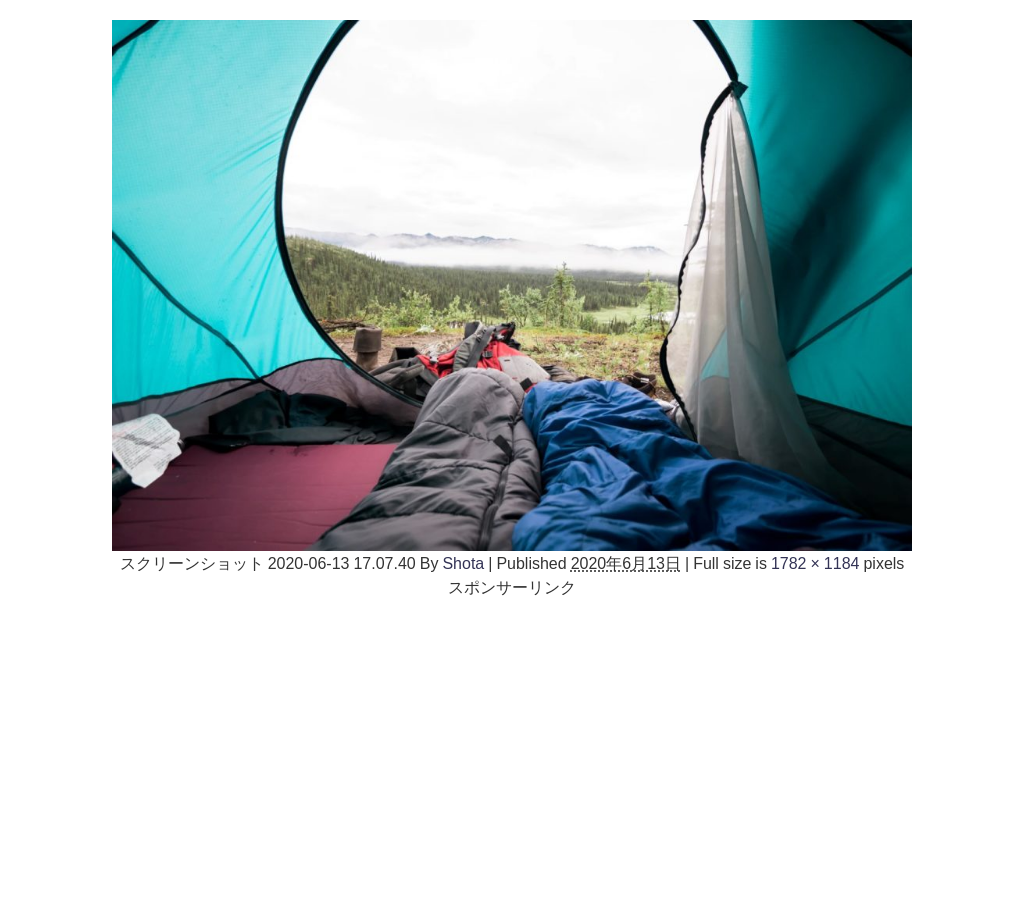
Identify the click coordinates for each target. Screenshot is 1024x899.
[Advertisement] (512, 739)
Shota (463, 563)
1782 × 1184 (815, 563)
